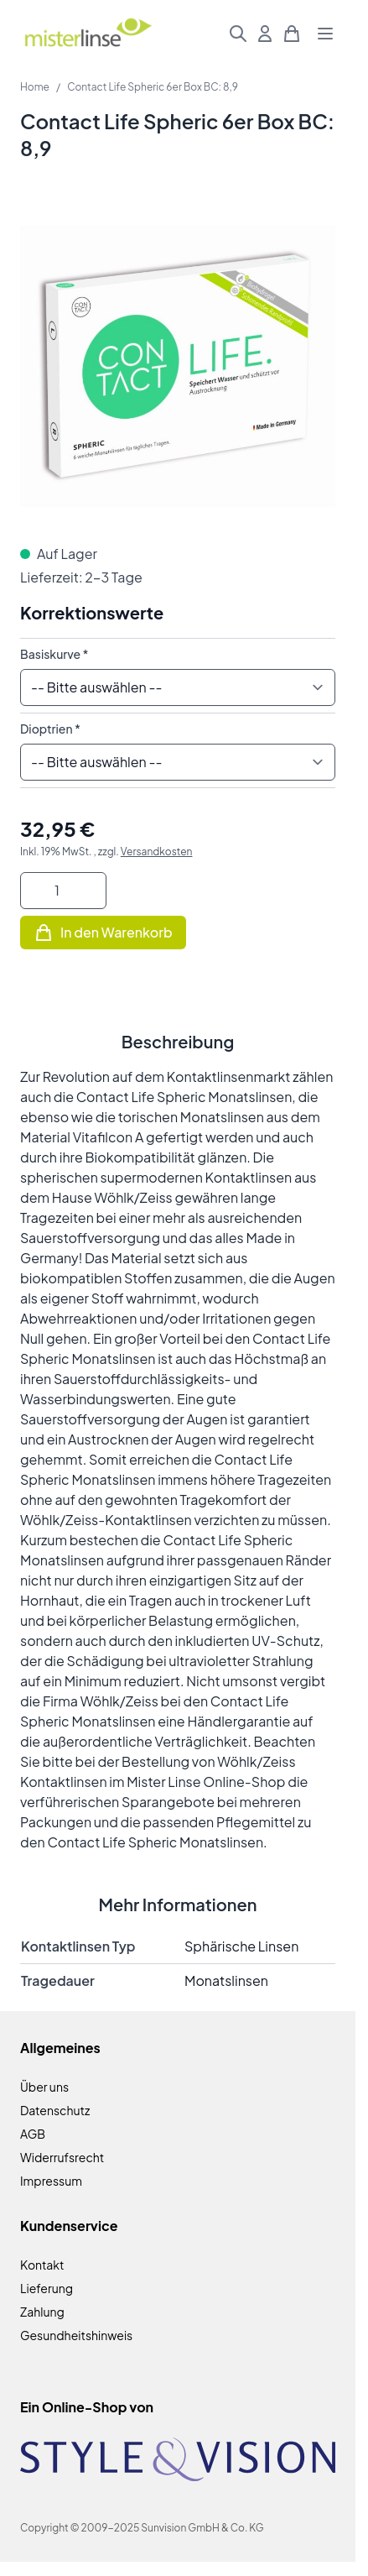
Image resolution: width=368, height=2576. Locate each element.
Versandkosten (157, 851)
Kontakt (42, 2264)
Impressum (51, 2180)
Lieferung (46, 2288)
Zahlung (42, 2311)
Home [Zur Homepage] (34, 87)
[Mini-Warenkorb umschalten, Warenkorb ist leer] (292, 34)
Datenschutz (55, 2110)
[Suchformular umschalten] (238, 34)
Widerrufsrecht (62, 2157)
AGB (32, 2133)
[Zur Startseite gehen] (87, 34)
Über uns (44, 2086)
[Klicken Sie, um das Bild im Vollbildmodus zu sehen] (177, 366)
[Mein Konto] (265, 34)
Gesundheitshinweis (76, 2335)
